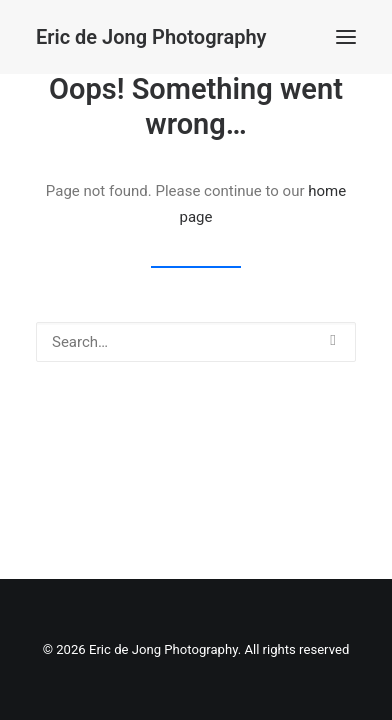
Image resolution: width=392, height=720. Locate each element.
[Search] (196, 342)
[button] (346, 37)
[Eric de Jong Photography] (151, 37)
